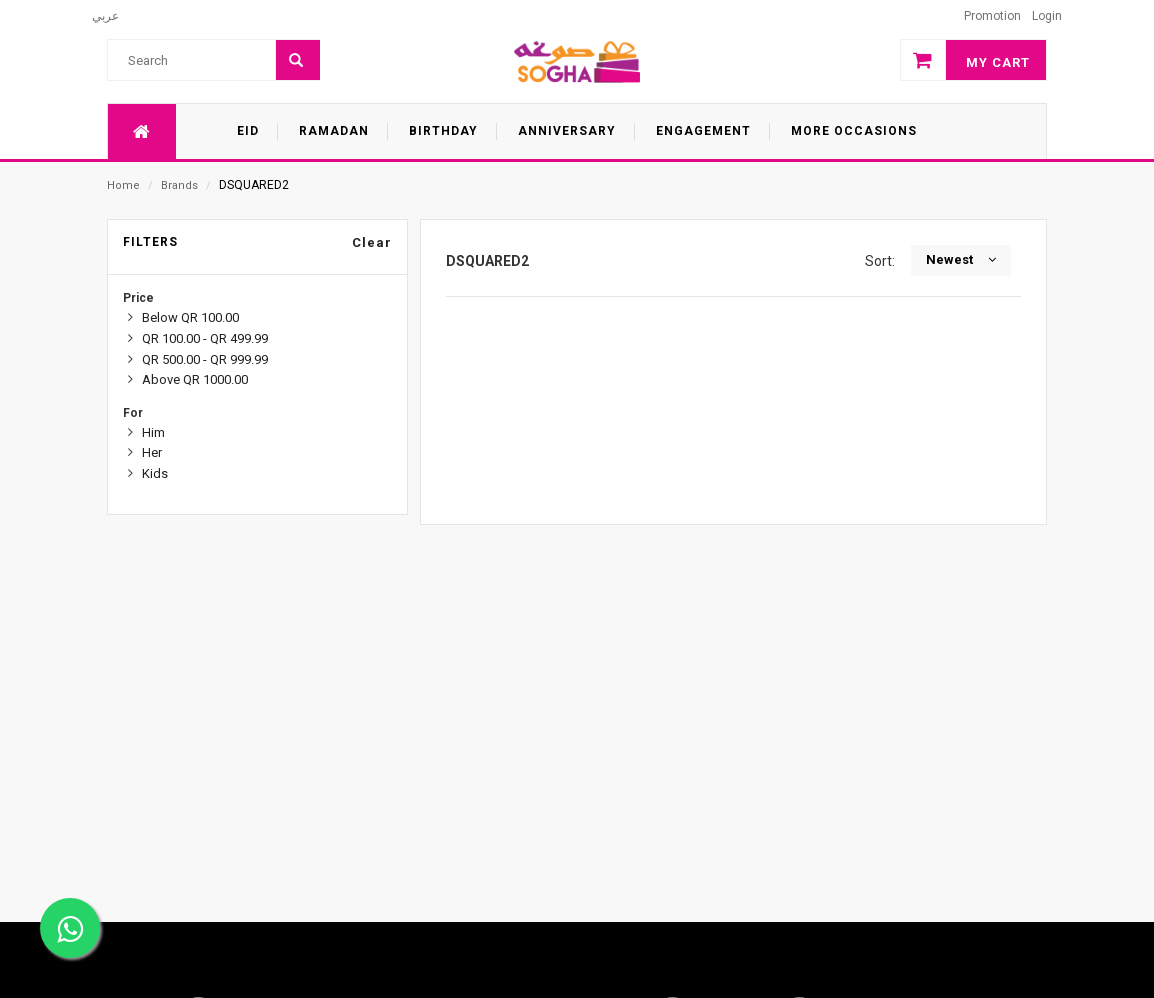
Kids (155, 473)
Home (123, 185)
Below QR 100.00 (190, 317)
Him (153, 432)
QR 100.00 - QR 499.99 (205, 338)
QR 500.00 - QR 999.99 (205, 359)
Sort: (883, 261)
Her (152, 452)
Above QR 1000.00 (195, 379)
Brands (179, 185)
